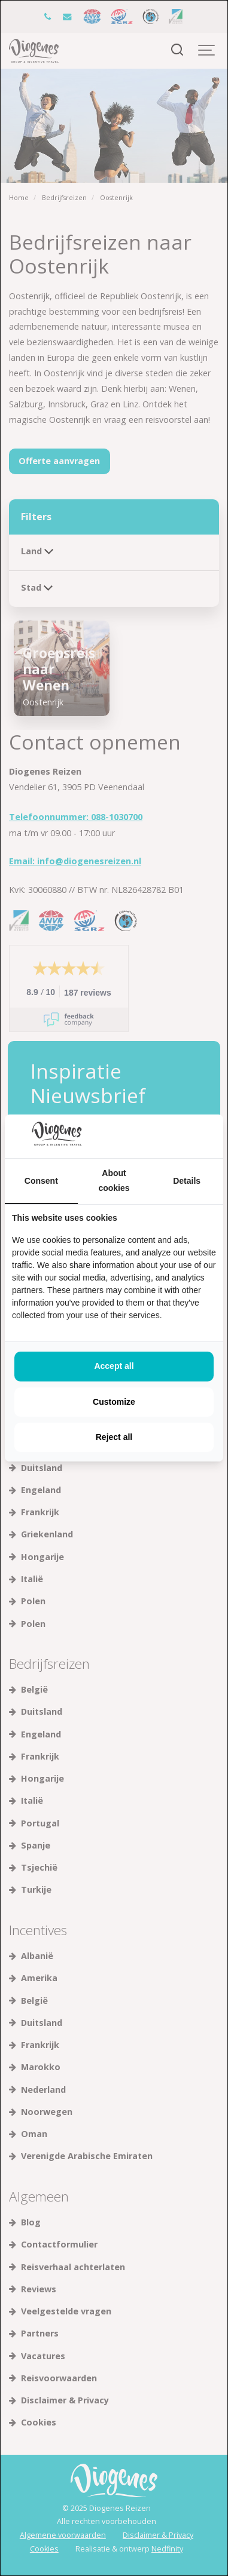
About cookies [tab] (113, 1180)
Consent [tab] (41, 1181)
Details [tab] (186, 1181)
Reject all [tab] (114, 1437)
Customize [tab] (114, 1402)
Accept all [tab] (113, 1366)
